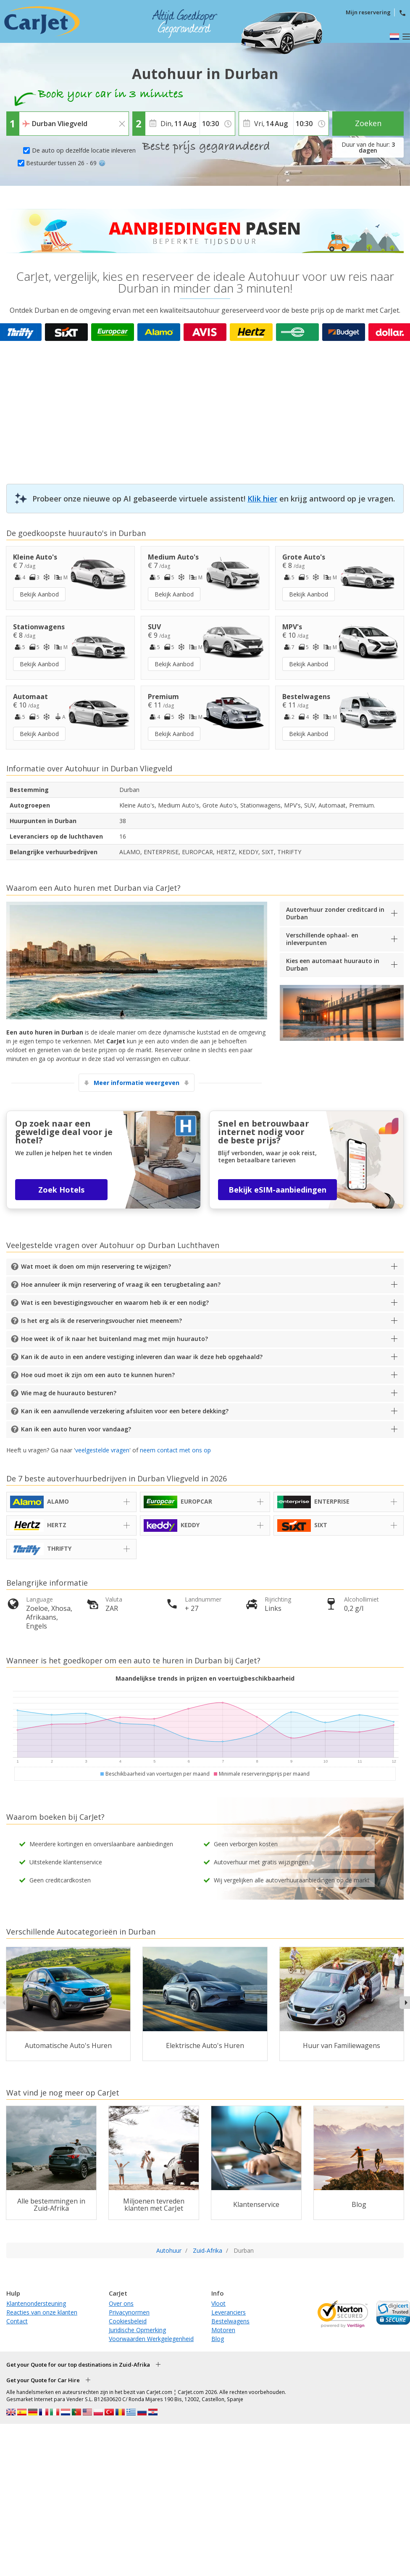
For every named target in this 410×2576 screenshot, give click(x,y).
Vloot (218, 2303)
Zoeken (368, 123)
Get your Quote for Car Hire (43, 2380)
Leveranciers (228, 2312)
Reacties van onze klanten (41, 2312)
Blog (217, 2339)
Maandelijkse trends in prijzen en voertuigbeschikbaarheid (205, 1678)
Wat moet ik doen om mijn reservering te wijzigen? (96, 1266)
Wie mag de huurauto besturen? (68, 1393)
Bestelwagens (230, 2321)
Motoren (223, 2330)
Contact (17, 2321)
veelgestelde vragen (102, 1450)
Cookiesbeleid (128, 2321)
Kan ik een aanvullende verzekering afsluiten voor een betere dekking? (125, 1411)
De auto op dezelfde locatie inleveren (84, 150)
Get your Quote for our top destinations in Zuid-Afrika (78, 2364)
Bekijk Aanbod (39, 594)
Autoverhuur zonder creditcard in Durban (335, 913)
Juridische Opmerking (137, 2330)
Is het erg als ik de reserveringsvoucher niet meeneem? (101, 1321)
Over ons (121, 2303)
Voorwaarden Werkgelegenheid (151, 2339)
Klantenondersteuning (36, 2303)
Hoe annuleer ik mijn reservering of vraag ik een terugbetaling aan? (121, 1284)
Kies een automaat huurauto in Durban (332, 964)
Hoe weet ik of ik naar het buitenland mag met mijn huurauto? (114, 1339)
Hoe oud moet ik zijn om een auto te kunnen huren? (98, 1375)
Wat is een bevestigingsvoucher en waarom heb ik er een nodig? (115, 1302)
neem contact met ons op (175, 1450)
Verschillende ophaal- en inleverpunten (322, 939)
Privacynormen (129, 2312)
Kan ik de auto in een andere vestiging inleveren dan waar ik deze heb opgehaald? (142, 1357)
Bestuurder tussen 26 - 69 (65, 163)
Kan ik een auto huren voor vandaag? (76, 1429)
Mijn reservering (368, 12)
